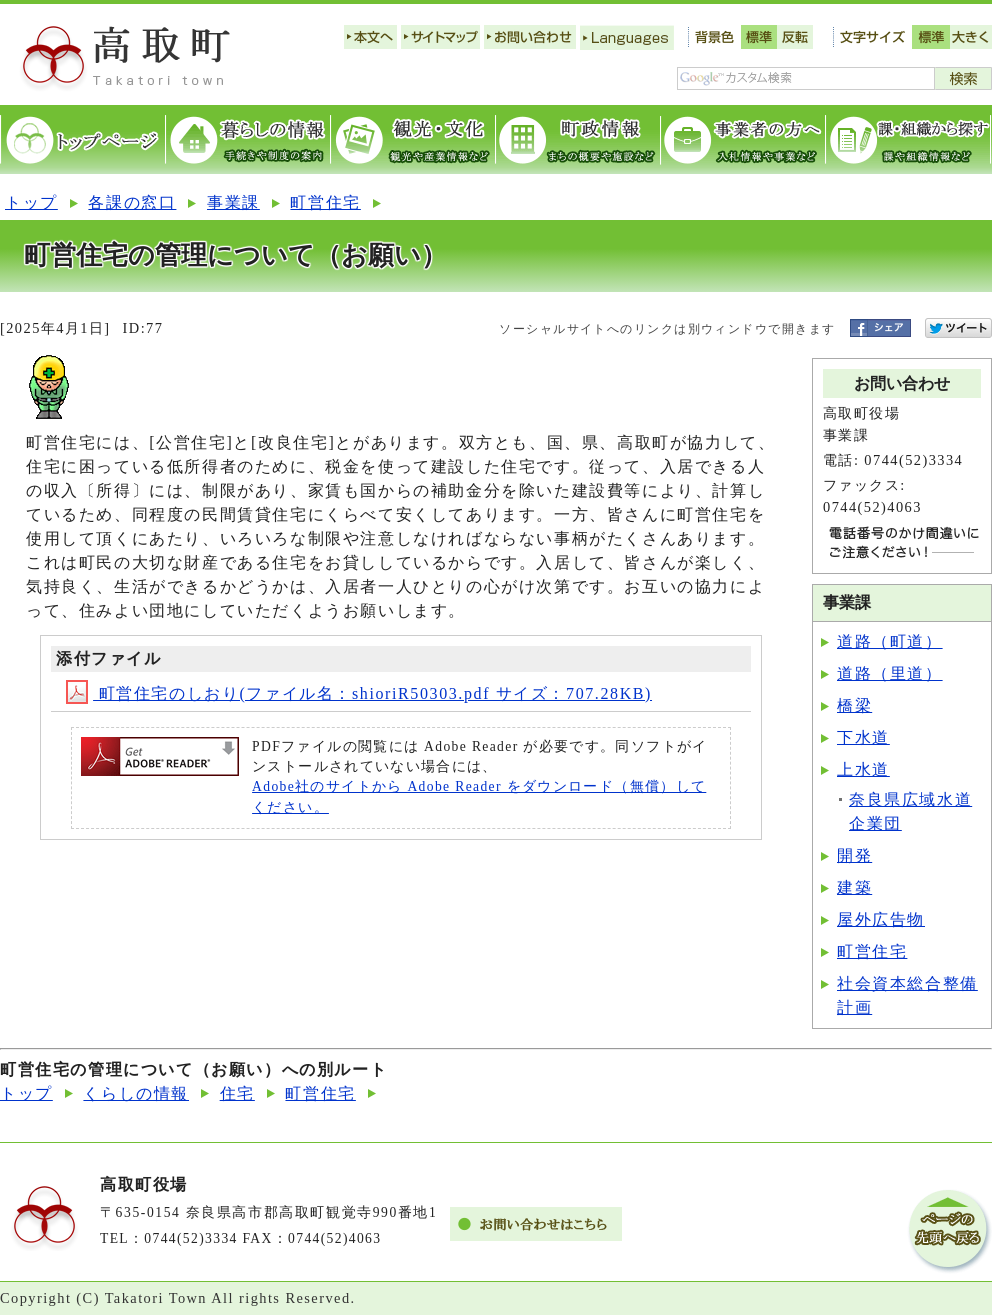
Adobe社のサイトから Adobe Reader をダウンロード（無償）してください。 (479, 796)
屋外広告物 (881, 919)
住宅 (237, 1093)
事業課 (233, 202)
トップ (31, 202)
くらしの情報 (136, 1093)
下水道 (863, 737)
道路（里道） (890, 673)
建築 (854, 887)
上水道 (863, 769)
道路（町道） (890, 641)
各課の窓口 (132, 202)
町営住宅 (325, 202)
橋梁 (854, 705)
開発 (854, 855)
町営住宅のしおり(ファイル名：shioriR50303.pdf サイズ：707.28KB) (359, 693)
